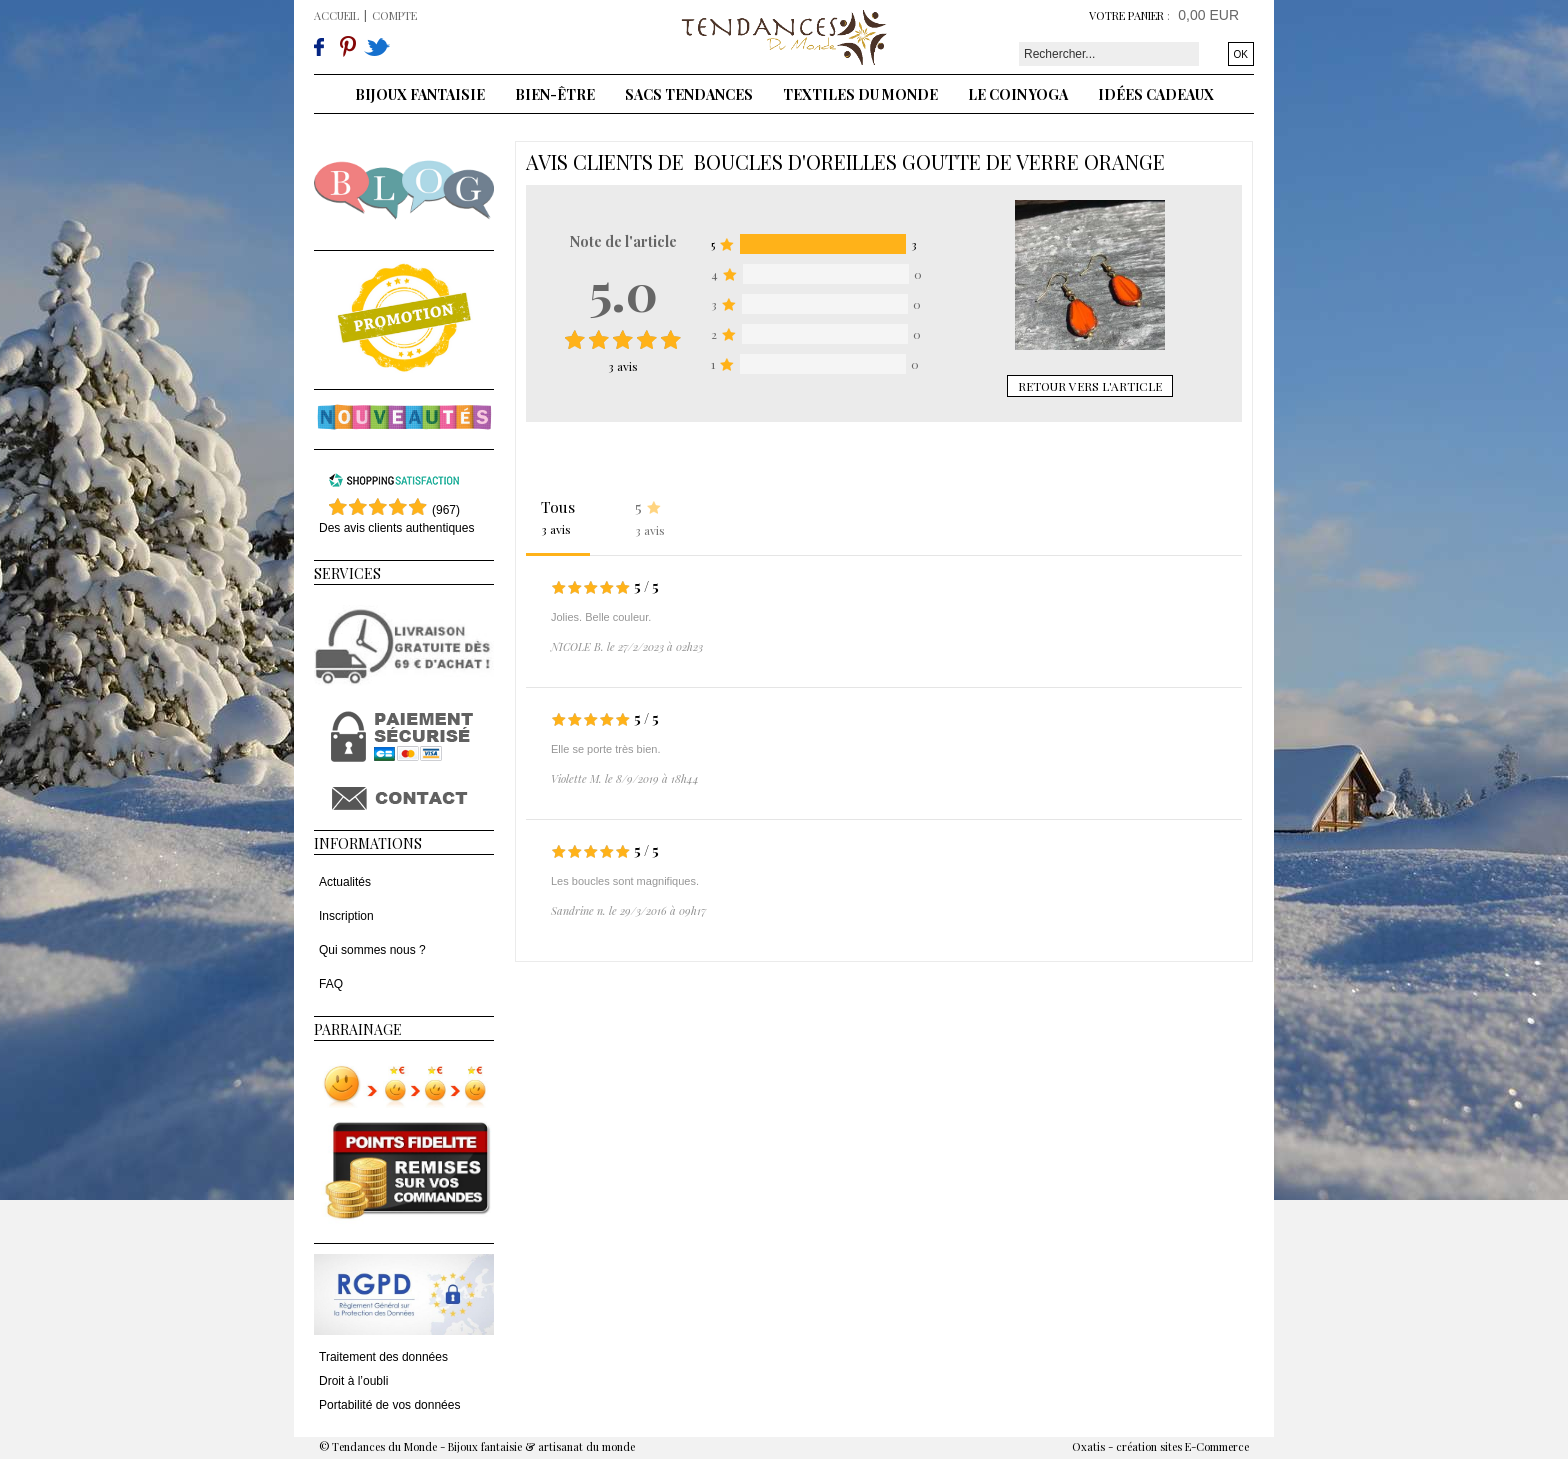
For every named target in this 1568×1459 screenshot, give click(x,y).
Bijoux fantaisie (420, 94)
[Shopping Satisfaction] (394, 484)
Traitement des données (383, 1357)
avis (623, 366)
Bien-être (555, 94)
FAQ (331, 984)
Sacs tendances (689, 94)
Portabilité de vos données (389, 1405)
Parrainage (358, 1029)
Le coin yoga (1018, 94)
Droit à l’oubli (353, 1381)
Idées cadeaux (1156, 94)
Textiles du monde (860, 94)
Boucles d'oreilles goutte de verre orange (929, 161)
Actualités (345, 882)
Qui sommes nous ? (372, 950)
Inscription (346, 916)
